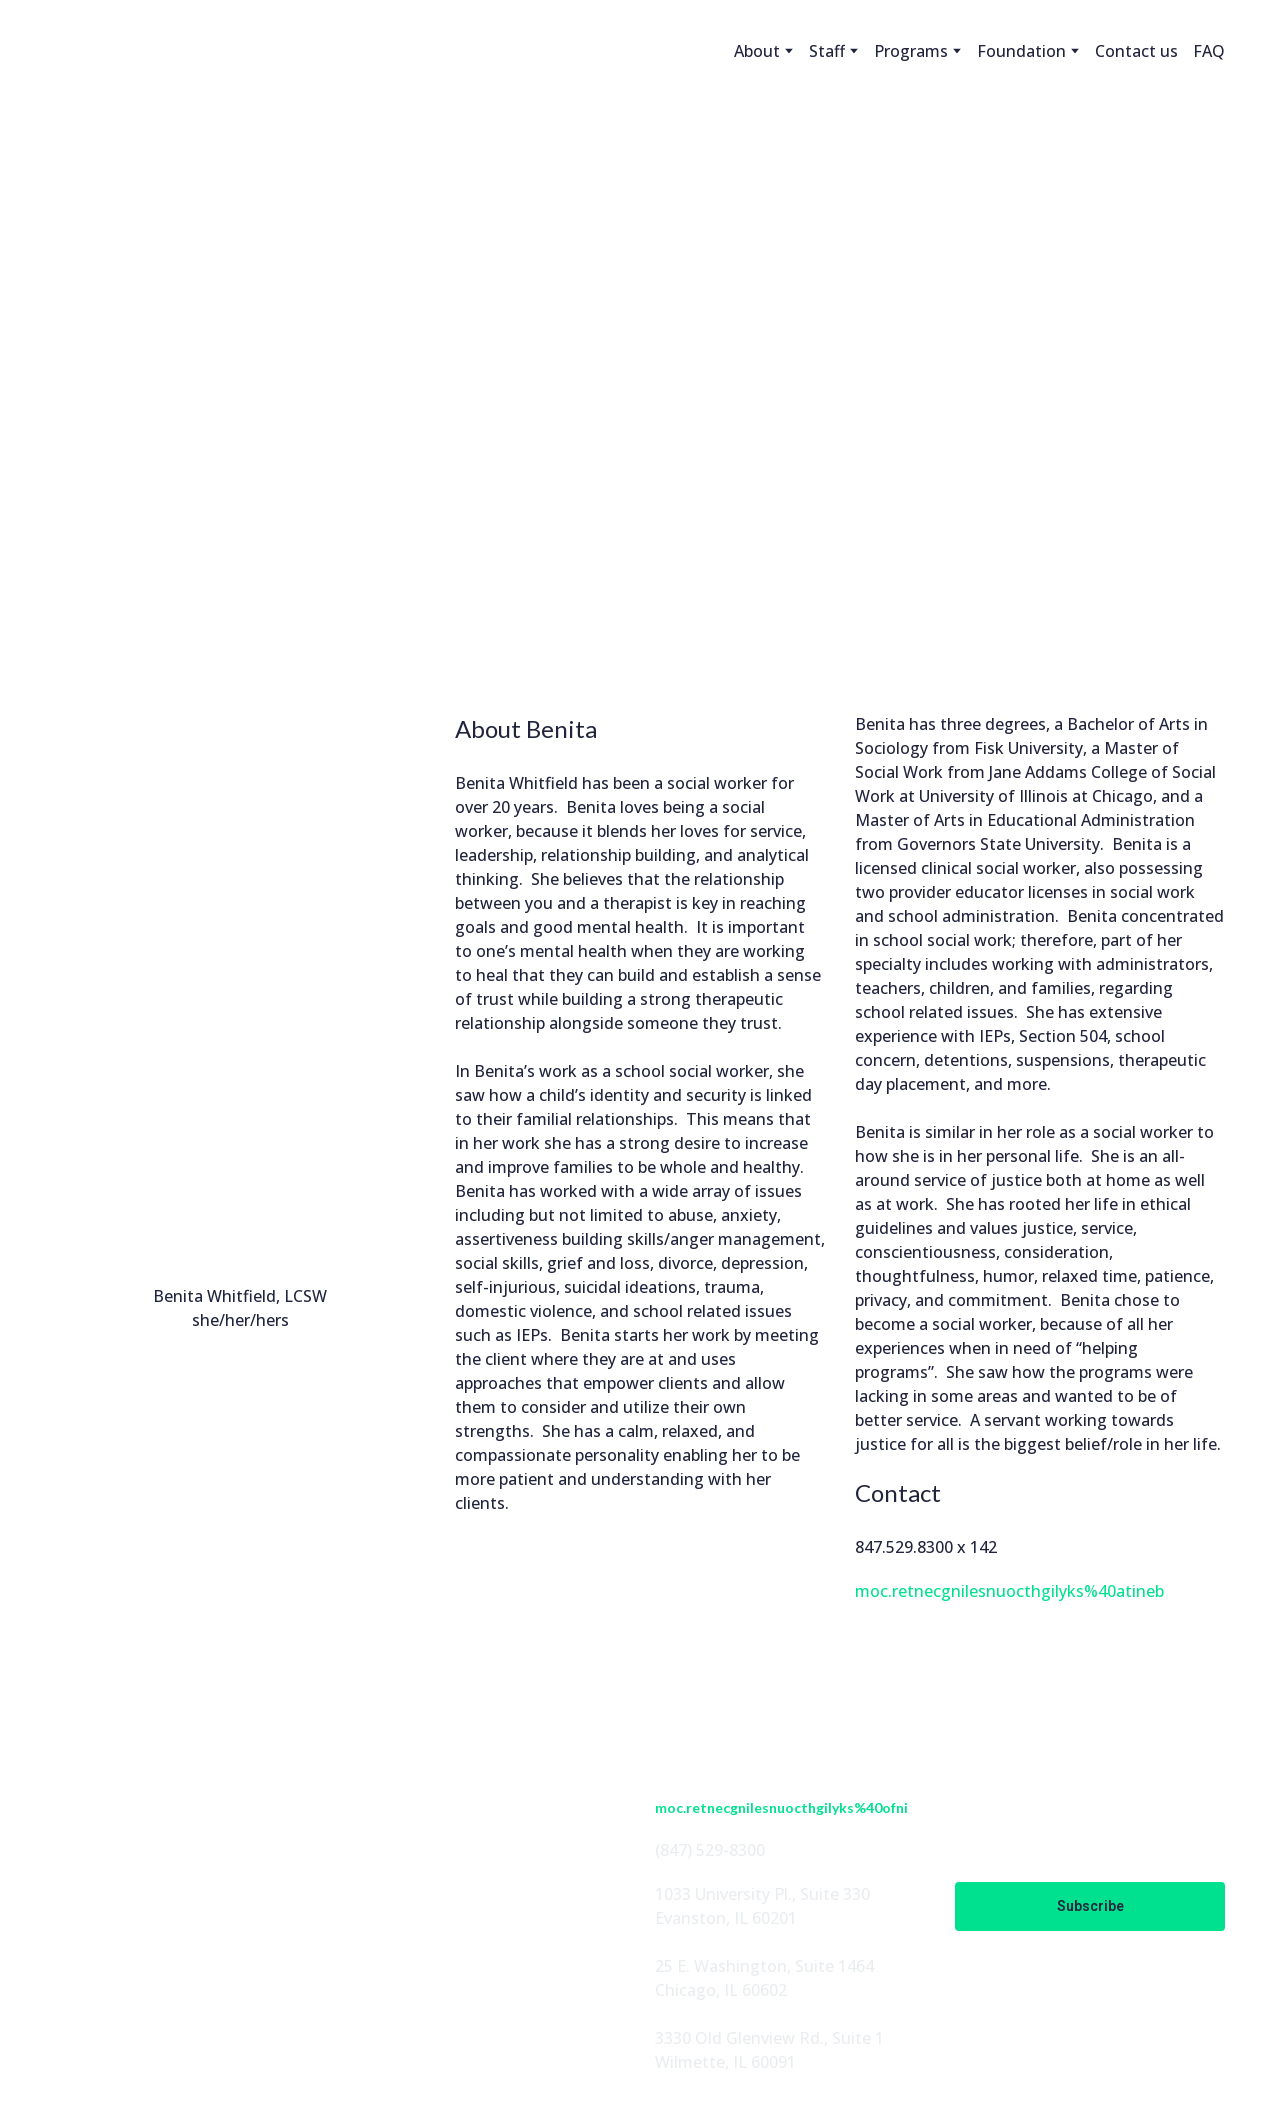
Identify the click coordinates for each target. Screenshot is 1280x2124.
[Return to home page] (123, 51)
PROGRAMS (400, 1828)
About (757, 51)
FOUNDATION (410, 1860)
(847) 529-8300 (710, 1850)
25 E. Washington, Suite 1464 (764, 1966)
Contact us (1136, 51)
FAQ (1209, 51)
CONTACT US (406, 1924)
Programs (911, 51)
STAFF (379, 1796)
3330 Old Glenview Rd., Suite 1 (769, 2038)
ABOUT (383, 1764)
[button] (70, 1906)
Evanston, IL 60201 (726, 1918)
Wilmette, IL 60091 (725, 2062)
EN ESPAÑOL (404, 1892)
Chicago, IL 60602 (721, 1990)
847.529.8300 (904, 1547)
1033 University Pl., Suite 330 (762, 1894)
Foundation (1021, 51)
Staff (827, 51)
